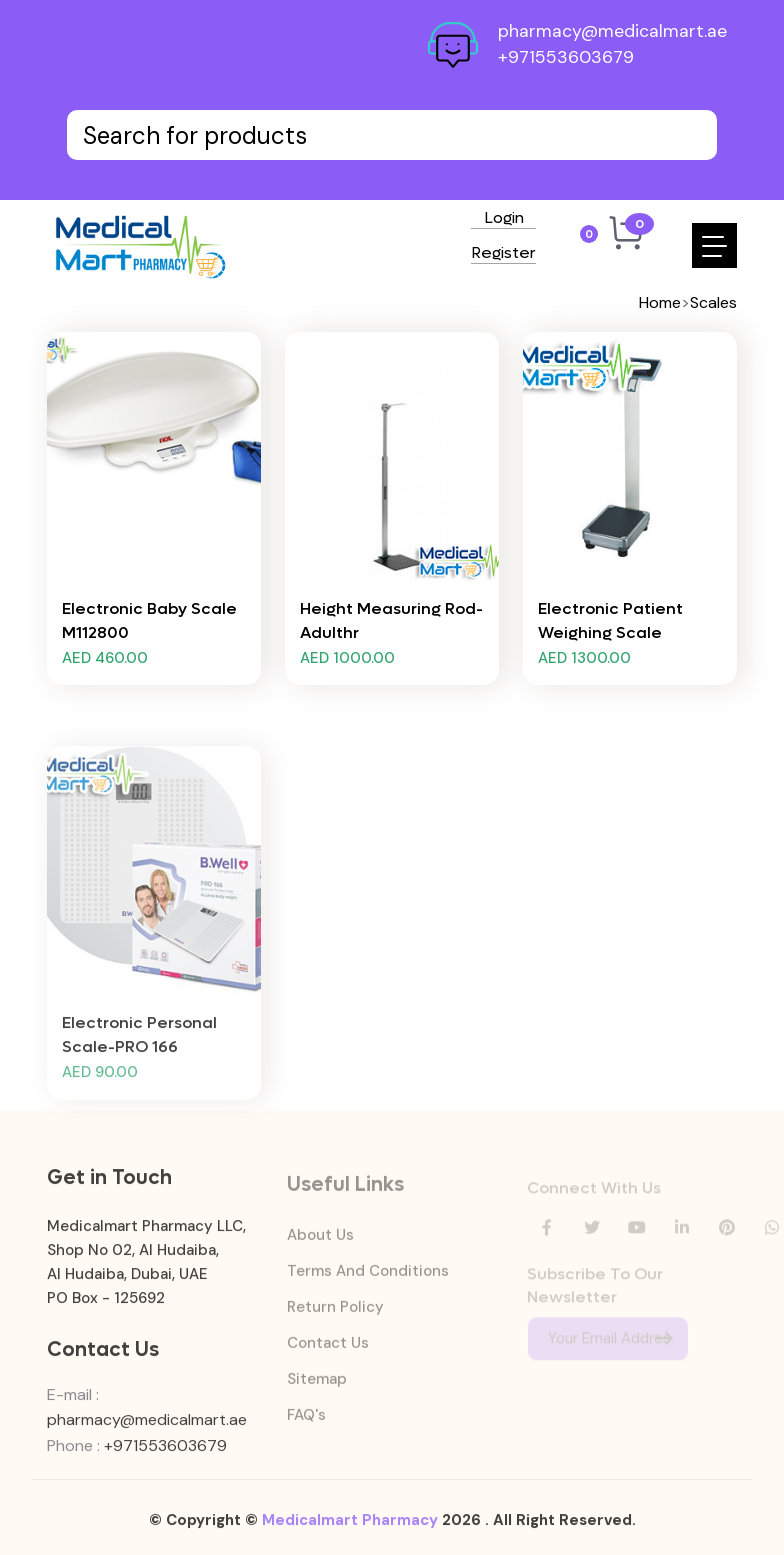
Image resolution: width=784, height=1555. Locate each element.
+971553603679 (566, 57)
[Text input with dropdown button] (392, 135)
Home (660, 302)
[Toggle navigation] (714, 245)
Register (503, 254)
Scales (713, 302)
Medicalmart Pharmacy (350, 1529)
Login (504, 219)
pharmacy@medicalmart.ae (612, 31)
